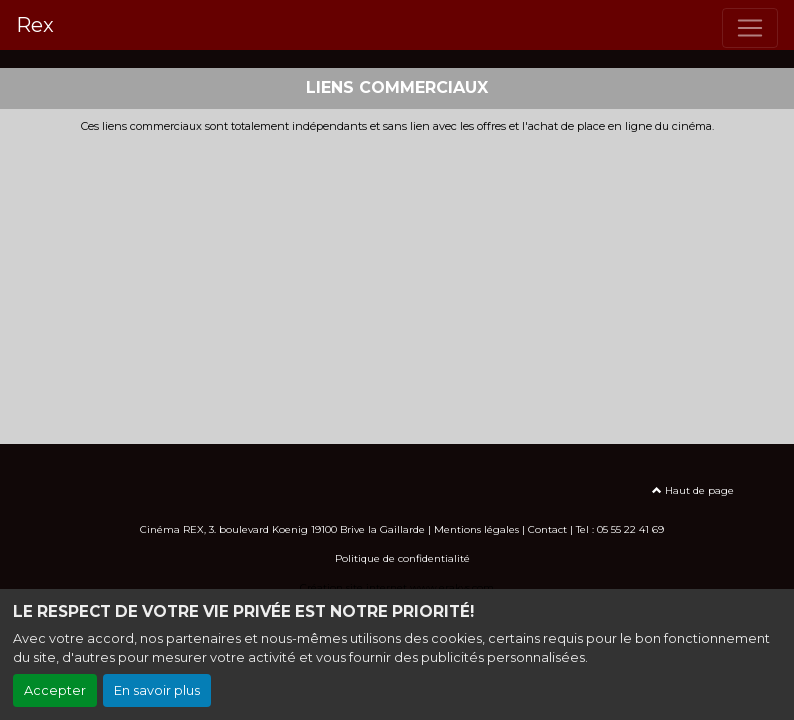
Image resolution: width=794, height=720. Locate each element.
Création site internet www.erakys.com (397, 587)
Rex (35, 25)
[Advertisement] (397, 283)
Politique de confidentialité (402, 558)
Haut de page (693, 490)
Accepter (55, 690)
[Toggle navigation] (750, 28)
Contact (547, 529)
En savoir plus (157, 690)
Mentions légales (476, 529)
